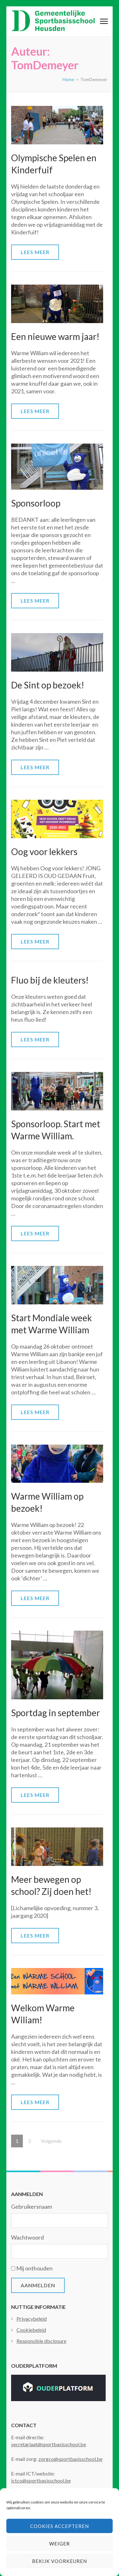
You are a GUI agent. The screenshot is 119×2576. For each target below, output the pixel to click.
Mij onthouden (34, 2268)
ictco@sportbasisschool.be (41, 2480)
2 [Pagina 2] (32, 2139)
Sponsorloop (35, 503)
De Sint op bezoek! (47, 685)
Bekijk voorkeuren (59, 2561)
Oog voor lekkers (44, 851)
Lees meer (35, 252)
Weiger (59, 2543)
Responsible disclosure (41, 2341)
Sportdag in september (55, 1712)
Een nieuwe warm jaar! (55, 336)
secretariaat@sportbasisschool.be (48, 2444)
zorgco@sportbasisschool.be (70, 2459)
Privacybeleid (32, 2319)
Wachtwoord (27, 2237)
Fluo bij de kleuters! (50, 980)
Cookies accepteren (59, 2526)
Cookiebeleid (31, 2330)
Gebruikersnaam (31, 2206)
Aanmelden (38, 2285)
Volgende (51, 2141)
